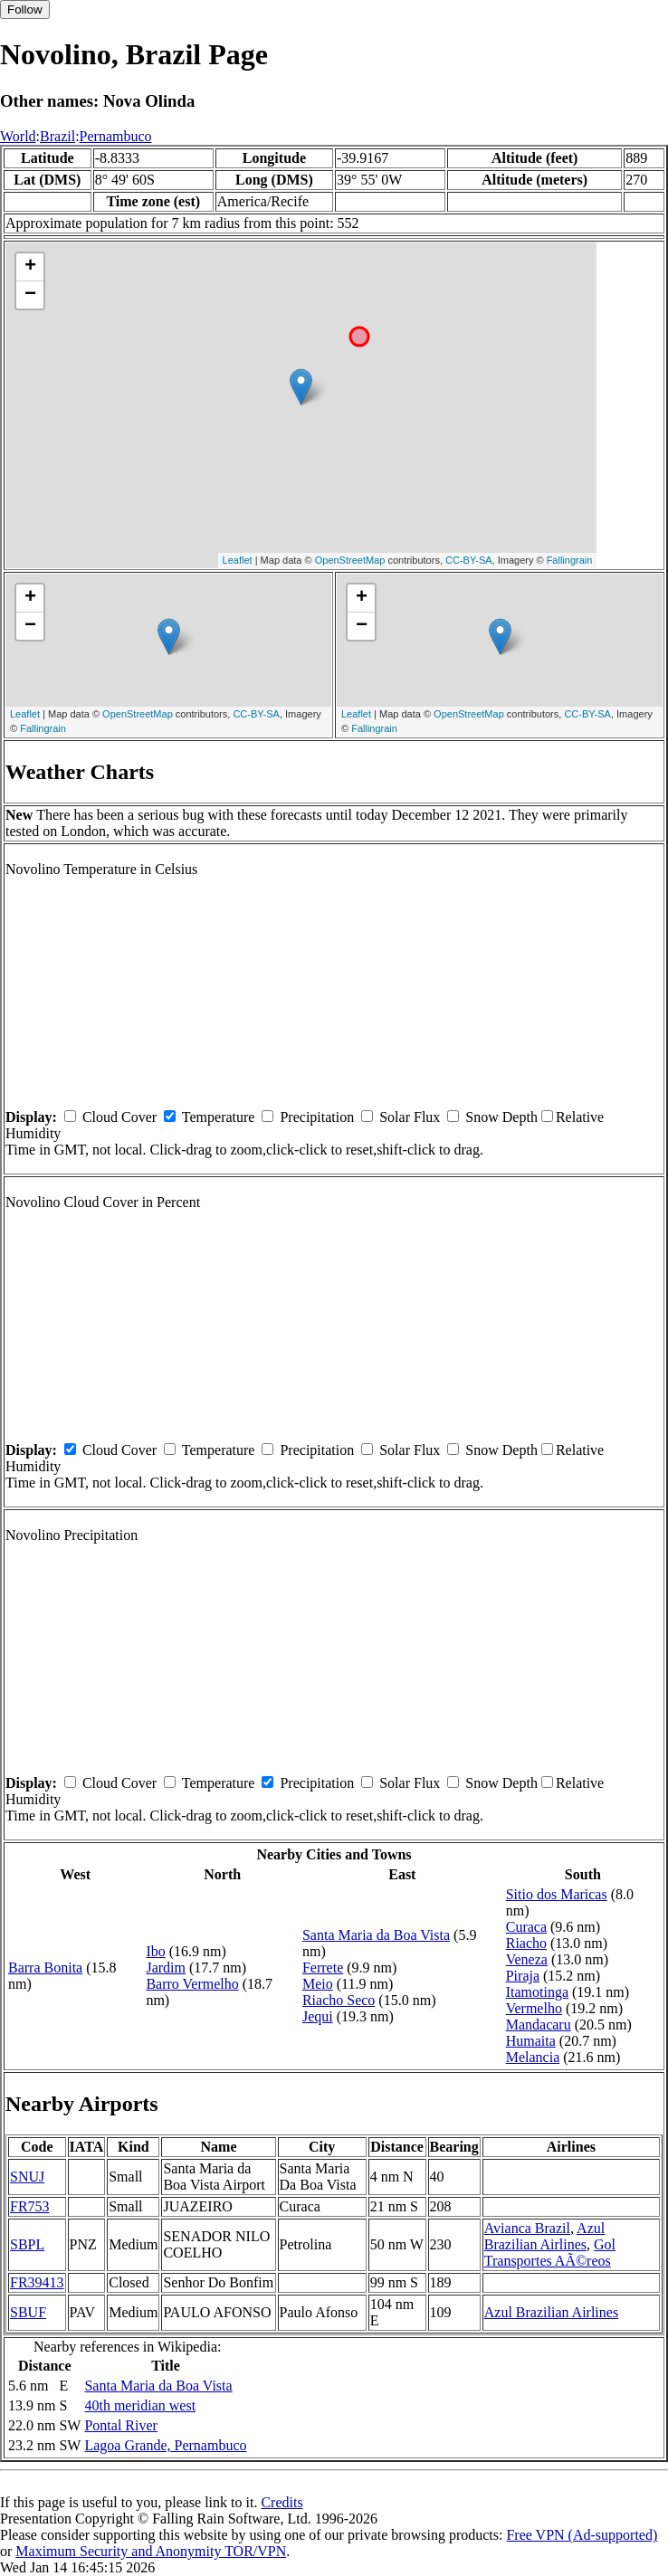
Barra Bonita (45, 1967)
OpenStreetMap (350, 560)
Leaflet (238, 560)
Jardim (166, 1967)
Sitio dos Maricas (556, 1894)
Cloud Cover (119, 1117)
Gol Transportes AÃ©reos (550, 2252)
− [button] (30, 295)
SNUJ (27, 2176)
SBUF (28, 2312)
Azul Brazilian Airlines (544, 2236)
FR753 (30, 2206)
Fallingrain (570, 560)
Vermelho (534, 2008)
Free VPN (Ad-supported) (581, 2535)
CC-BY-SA (468, 560)
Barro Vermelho (192, 1983)
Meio (317, 1983)
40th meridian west (140, 2405)
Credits (281, 2502)
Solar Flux (409, 1117)
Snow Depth (501, 1117)
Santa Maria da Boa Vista (376, 1935)
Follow (25, 9)
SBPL (27, 2244)
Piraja (522, 1975)
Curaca (526, 1926)
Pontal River (120, 2425)
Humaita (531, 2040)
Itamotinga (537, 1992)
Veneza (527, 1959)
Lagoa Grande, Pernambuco (165, 2445)
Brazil (57, 136)
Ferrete (322, 1967)
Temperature (218, 1117)
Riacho (526, 1943)
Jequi (317, 2016)
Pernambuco (116, 136)
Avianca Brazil (527, 2228)
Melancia (533, 2057)
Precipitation (317, 1117)
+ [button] (30, 266)
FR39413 (37, 2282)
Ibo (155, 1951)
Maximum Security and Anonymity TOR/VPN (150, 2551)
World (18, 136)
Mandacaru (538, 2024)
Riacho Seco (338, 2000)
